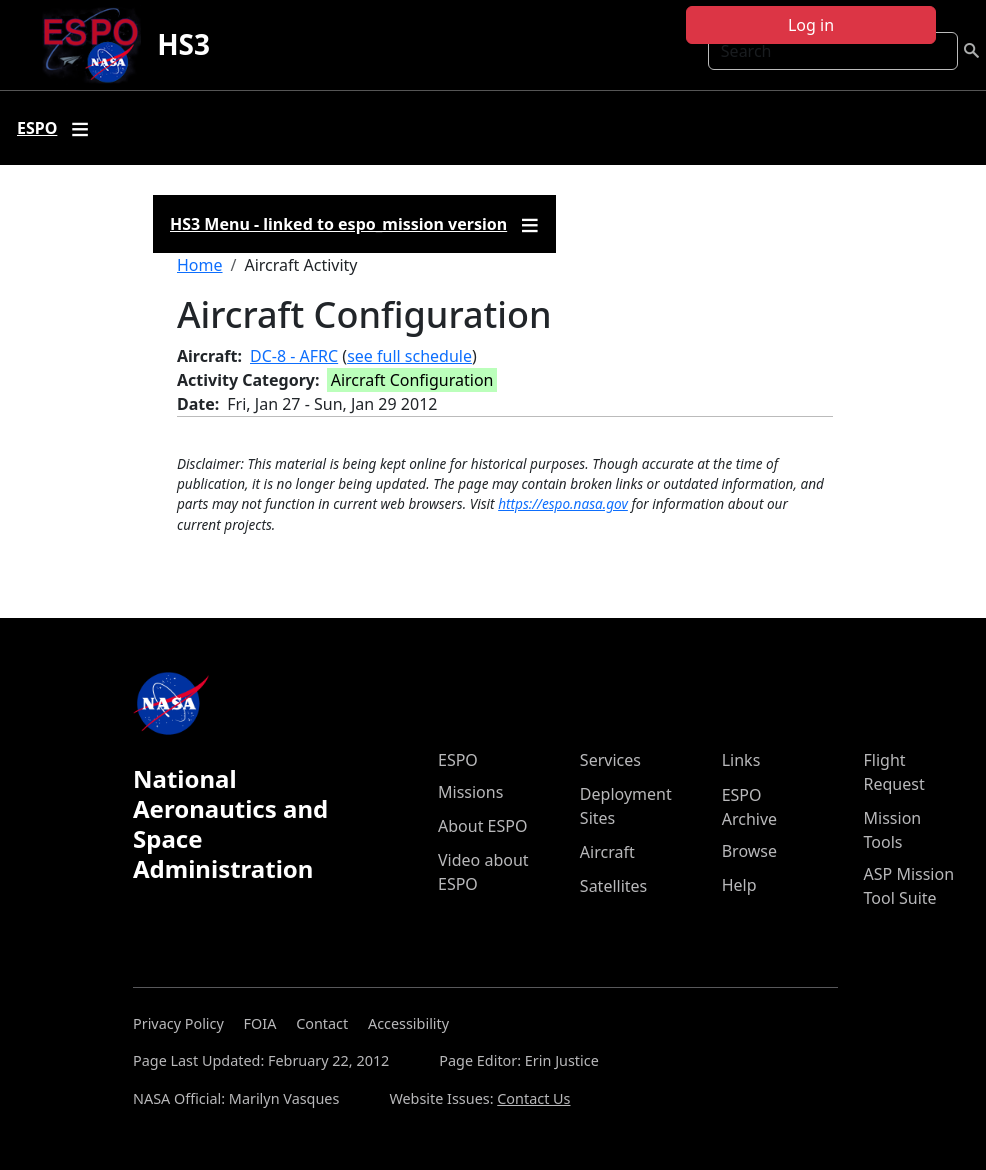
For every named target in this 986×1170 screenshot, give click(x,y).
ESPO (458, 760)
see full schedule (409, 356)
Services (610, 760)
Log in (811, 25)
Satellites (613, 886)
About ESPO (482, 826)
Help (739, 885)
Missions (470, 792)
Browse (749, 851)
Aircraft (607, 852)
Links (741, 760)
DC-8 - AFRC (294, 356)
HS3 (183, 44)
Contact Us (533, 1098)
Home (200, 265)
